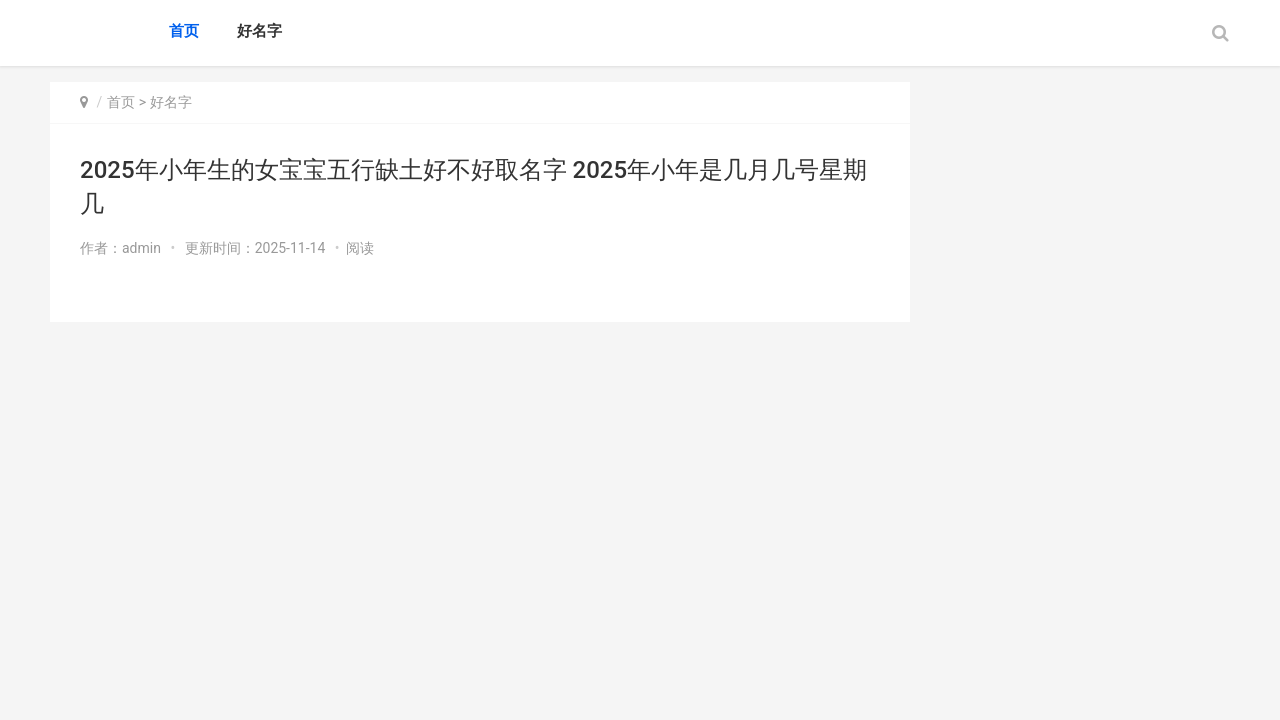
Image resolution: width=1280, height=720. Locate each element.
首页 (184, 31)
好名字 (259, 31)
